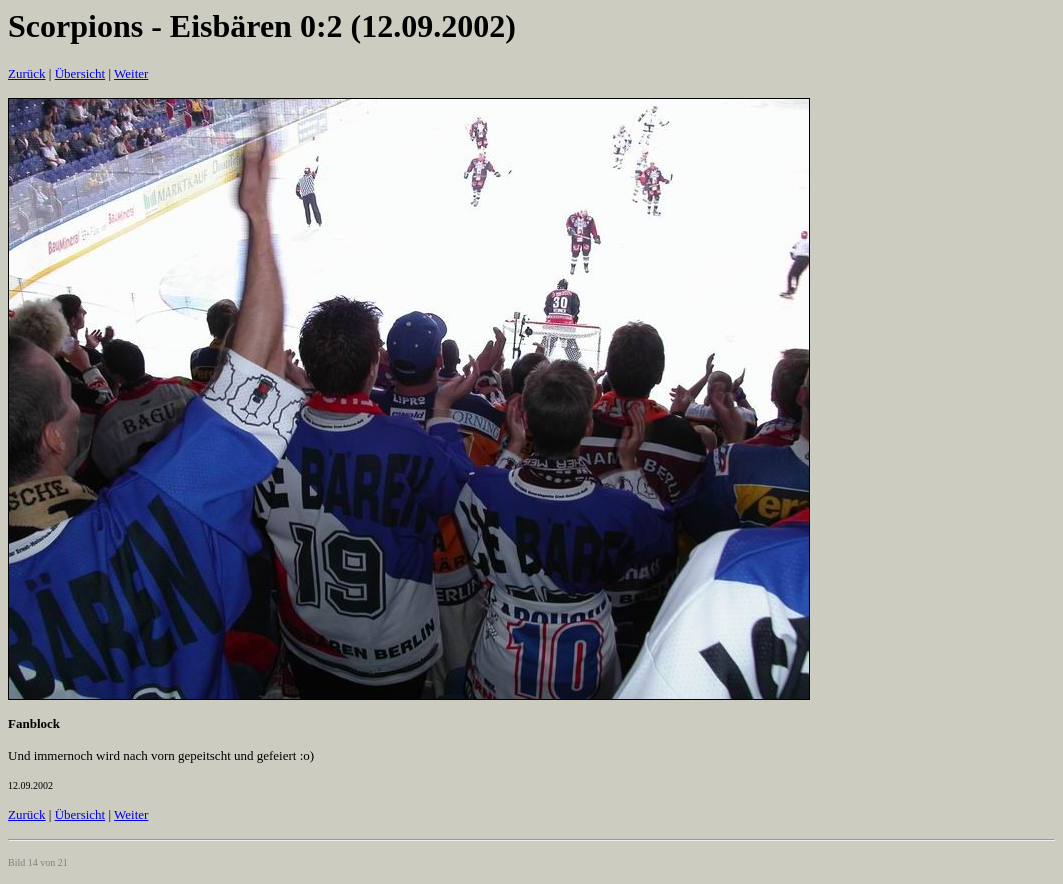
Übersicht (80, 73)
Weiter (131, 73)
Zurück (27, 73)
